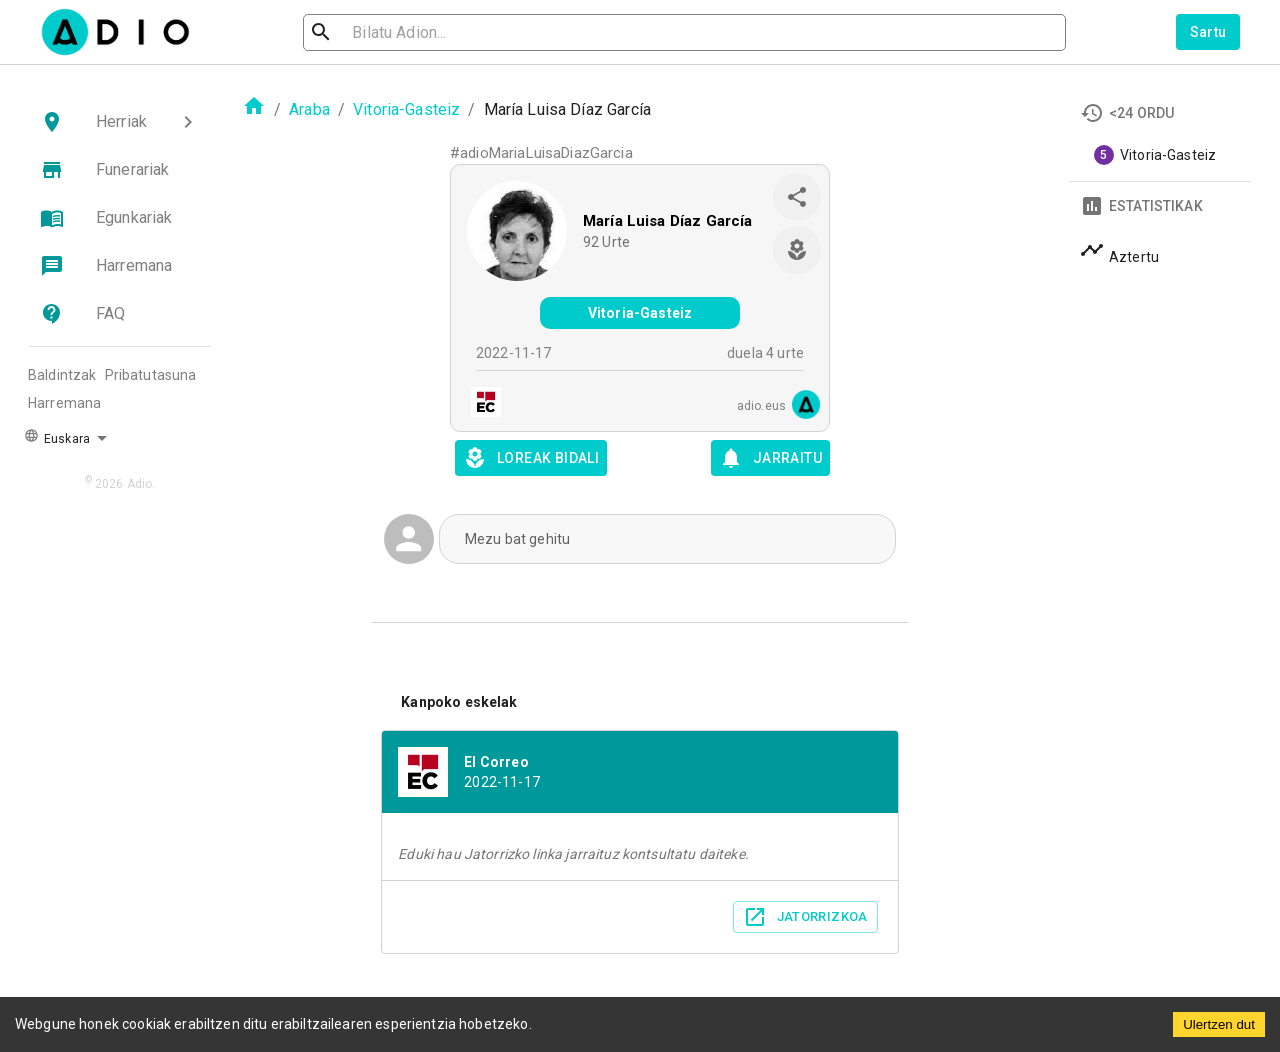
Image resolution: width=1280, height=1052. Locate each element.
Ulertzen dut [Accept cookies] (1219, 1024)
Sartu (1208, 32)
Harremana (64, 403)
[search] (386, 32)
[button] (120, 122)
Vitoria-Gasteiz (406, 109)
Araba (309, 109)
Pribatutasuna (151, 375)
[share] (797, 197)
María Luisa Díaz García (667, 221)
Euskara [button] (57, 437)
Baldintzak (62, 375)
